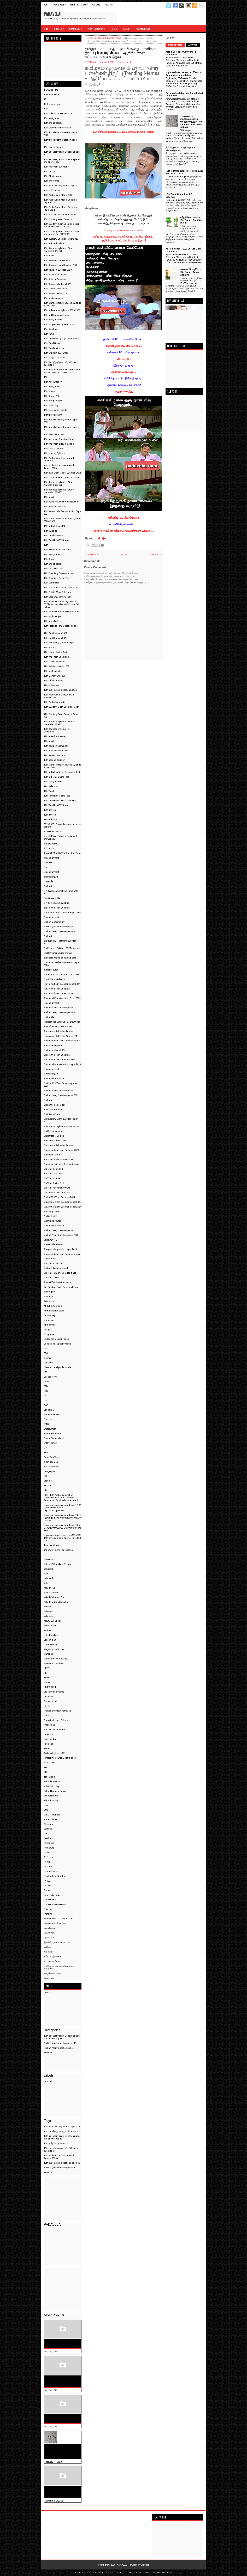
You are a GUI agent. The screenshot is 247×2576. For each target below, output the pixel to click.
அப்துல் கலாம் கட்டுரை (55, 1923)
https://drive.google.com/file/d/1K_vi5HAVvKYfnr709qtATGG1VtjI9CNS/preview (62, 1528)
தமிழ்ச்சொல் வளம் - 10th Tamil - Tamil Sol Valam (191, 220)
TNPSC (47, 1862)
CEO (46, 1353)
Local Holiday (50, 1644)
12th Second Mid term (55, 755)
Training (48, 1909)
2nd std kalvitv (51, 843)
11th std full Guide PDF (55, 526)
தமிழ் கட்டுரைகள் (52, 1956)
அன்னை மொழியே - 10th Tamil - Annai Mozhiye (190, 272)
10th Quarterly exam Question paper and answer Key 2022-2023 (61, 232)
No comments (125, 62)
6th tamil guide (51, 969)
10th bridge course (53, 123)
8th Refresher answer (54, 1131)
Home (46, 4)
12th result (49, 741)
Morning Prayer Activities (56, 1658)
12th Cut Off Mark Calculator (58, 592)
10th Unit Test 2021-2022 (56, 353)
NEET (46, 1668)
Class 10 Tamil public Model (57, 1367)
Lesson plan (50, 1640)
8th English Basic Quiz (55, 1078)
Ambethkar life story (54, 1310)
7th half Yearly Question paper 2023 (61, 1012)
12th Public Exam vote (54, 702)
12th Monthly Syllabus (54, 676)
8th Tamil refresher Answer (57, 1187)
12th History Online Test (55, 652)
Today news (50, 1899)
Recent (47, 1748)
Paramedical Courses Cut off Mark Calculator (61, 2419)
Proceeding (49, 1724)
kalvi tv (47, 1583)
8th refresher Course (54, 1136)
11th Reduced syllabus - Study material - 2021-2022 (59, 491)
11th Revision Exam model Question (61, 501)
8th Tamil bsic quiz (53, 1173)
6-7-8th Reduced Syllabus (56, 903)
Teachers (48, 1838)
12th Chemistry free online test (59, 573)
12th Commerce (51, 582)
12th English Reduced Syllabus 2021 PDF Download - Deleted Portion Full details (61, 604)
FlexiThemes (90, 2572)
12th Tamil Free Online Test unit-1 (60, 800)
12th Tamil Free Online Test (57, 795)
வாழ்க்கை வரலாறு (53, 1973)
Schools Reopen (52, 1800)
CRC (46, 1395)
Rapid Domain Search (163, 2572)
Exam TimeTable (52, 1457)
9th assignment (51, 1211)
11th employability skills (55, 410)
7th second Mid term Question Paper (62, 1040)
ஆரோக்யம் (49, 1932)
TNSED (47, 1881)
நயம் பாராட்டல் (52, 1961)
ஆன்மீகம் (49, 1937)
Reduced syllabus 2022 (55, 1753)
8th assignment (51, 1069)
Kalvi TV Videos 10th (54, 1597)
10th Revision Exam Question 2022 (61, 265)
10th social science (53, 298)
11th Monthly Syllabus (54, 453)
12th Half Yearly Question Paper (59, 642)
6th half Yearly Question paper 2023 (61, 931)
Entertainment (50, 1443)
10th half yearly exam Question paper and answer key (62, 2037)
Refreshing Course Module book (60, 1758)
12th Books (49, 559)
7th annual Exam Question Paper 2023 (62, 998)
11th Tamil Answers (53, 535)
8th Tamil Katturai (52, 1178)
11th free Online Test (54, 434)
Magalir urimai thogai (54, 1649)
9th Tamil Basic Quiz (53, 1263)
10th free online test (53, 147)
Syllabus (48, 1828)
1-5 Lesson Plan (51, 94)
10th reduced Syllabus (55, 243)
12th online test (51, 685)
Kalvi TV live (49, 1587)
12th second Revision (54, 760)
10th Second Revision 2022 (57, 288)
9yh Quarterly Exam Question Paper (61, 1287)
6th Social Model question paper (60, 957)
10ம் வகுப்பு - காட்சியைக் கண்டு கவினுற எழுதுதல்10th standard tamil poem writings (61, 2451)
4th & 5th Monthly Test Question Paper (62, 853)
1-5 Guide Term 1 (52, 90)
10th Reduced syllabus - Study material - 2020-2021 (59, 249)
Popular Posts (175, 45)
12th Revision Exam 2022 (56, 750)
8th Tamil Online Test (54, 1183)
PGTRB (47, 1706)
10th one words (51, 180)
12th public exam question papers (60, 690)
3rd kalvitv (49, 848)
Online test (49, 1696)
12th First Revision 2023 (55, 638)
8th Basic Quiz (51, 1073)
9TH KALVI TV (50, 1240)
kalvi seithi (49, 1578)
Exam (46, 1452)
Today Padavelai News (55, 1904)
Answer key (49, 1315)
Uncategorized (143, 28)
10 (45, 99)
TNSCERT (48, 1866)
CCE (46, 1348)
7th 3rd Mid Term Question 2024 (59, 993)
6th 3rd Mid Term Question (57, 907)
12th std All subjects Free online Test (62, 772)
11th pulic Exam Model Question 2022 (62, 472)
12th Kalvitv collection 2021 (57, 666)
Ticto (46, 1852)
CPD (46, 1386)
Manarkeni (49, 1654)
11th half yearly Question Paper (59, 439)
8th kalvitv (49, 1100)
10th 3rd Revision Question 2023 (59, 113)
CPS (46, 1391)
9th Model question (53, 1244)
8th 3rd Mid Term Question (57, 1055)
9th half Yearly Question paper (58, 1230)
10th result (49, 255)
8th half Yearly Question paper (58, 1090)
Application (49, 1324)
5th (45, 867)
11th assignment (52, 386)
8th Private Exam (52, 1114)
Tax (45, 1833)
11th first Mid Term (53, 415)
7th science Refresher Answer (58, 1031)
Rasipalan (49, 1744)
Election (48, 1419)
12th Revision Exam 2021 (56, 746)
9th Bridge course (52, 1220)
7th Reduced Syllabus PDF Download (62, 1022)
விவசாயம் (49, 1978)
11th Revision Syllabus (55, 506)
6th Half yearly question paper (58, 926)
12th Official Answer (54, 680)
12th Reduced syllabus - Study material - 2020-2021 (59, 723)
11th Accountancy (53, 382)
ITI (45, 1554)
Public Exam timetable (54, 1729)
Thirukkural (49, 1847)
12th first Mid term (53, 621)
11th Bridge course (53, 400)
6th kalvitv (49, 936)
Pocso (47, 1715)
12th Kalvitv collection (54, 661)
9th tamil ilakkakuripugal (56, 1268)
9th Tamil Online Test (54, 1277)
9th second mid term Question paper (62, 1254)
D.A (45, 1400)
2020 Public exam (52, 831)
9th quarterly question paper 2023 (60, 1249)
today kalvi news (52, 1895)
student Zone (50, 1819)
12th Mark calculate (53, 671)
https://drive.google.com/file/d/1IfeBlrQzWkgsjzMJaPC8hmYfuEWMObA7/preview (62, 1518)
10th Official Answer (54, 176)
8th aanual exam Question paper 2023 (62, 1064)
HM (45, 1490)
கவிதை (47, 1947)
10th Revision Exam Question (58, 260)
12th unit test (50, 814)
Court (46, 1381)
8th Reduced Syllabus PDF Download (62, 1126)
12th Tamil (49, 791)
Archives (192, 45)
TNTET (47, 1885)
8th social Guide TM (53, 1154)
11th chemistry (51, 405)
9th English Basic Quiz (55, 1225)
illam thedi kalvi (51, 1545)
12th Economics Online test (57, 597)
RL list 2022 (49, 1762)
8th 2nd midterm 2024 (54, 1050)
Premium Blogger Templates (138, 2572)
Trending (48, 1914)
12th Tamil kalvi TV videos (56, 805)
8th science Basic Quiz (55, 1140)
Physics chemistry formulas (57, 1710)
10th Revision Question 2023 (58, 270)
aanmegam (49, 1291)
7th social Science (53, 1045)
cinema (47, 1358)
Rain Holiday (50, 1739)
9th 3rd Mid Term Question (57, 1192)
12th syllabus (50, 786)
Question (48, 1734)
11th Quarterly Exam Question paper (61, 477)
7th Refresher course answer (58, 1026)
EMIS (46, 1424)
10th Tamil (49, 334)
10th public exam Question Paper (60, 214)
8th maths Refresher (54, 1109)
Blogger (145, 2564)
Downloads (61, 4)
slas (46, 1805)
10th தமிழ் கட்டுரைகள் (55, 357)
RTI (45, 1772)
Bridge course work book (56, 1339)
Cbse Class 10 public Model (57, 1343)
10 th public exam (52, 104)
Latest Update (51, 1635)
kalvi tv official (51, 1592)
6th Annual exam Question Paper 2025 (62, 912)
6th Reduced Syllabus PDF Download (62, 948)
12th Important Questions (56, 657)
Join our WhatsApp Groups (57, 1564)
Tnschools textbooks (54, 1876)
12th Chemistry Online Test (57, 578)
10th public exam (52, 190)
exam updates (51, 1462)
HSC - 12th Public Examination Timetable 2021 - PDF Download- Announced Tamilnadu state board (61, 1498)
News (46, 1677)
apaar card (49, 1320)
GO (45, 1476)
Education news (113, 38)
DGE (46, 1405)
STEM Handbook (52, 1814)
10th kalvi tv (49, 171)
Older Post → (155, 554)
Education (99, 38)
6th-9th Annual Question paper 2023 (61, 974)
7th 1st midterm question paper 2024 (62, 984)
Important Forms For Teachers (58, 1550)
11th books (49, 391)
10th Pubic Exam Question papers (60, 185)
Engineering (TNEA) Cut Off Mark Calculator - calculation (61, 2381)
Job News (49, 1559)
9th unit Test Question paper (57, 1282)
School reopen (51, 1795)
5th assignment (51, 872)
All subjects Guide (53, 1306)
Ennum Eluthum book (54, 1438)
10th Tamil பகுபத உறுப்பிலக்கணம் (61, 338)
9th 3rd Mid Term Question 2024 (59, 1197)
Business (60, 27)
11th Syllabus (50, 531)
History (47, 1485)
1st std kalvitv (50, 819)
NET (46, 1673)
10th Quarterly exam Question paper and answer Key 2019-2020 (61, 225)
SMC (46, 1810)
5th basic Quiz (51, 876)
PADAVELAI (52, 14)
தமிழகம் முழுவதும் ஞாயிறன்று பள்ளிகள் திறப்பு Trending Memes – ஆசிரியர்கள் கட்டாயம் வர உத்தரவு (120, 52)
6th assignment (51, 917)
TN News (48, 1857)
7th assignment (51, 1003)
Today (47, 1890)
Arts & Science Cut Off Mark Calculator (59, 2344)
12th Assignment (52, 554)
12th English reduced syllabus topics (62, 611)
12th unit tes (50, 810)
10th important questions (56, 166)
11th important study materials (59, 444)
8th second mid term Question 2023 (61, 1150)
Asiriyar (47, 1329)
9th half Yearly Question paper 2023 (61, 1235)
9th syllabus (50, 1258)
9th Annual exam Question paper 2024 (62, 1206)
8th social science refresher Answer (61, 1164)
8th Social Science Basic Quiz (58, 1159)
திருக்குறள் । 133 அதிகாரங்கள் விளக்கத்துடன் (55, 2492)
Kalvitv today (50, 1625)
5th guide (48, 881)
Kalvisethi (48, 1616)
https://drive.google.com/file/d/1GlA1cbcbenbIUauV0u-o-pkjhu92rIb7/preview (62, 1508)
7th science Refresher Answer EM (60, 1036)
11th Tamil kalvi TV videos (56, 540)
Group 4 (48, 1480)
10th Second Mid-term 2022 (57, 284)
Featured (96, 4)
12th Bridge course (53, 564)
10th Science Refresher (55, 279)
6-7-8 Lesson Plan (52, 898)
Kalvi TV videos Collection (56, 1602)
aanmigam (49, 1296)
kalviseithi (49, 1611)
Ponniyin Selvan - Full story (57, 1720)
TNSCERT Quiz (51, 1871)
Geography (49, 1471)
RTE (45, 1767)
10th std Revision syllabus (56, 315)
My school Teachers (53, 1663)
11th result (49, 497)
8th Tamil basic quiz (53, 1169)
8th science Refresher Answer (58, 1145)
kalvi (46, 1573)
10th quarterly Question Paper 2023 (61, 239)
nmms (47, 1682)
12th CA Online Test (53, 568)
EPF (45, 1447)
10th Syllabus (50, 329)
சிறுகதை (48, 1951)
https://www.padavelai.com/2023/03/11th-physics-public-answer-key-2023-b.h (62, 1538)
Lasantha (119, 2572)
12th (46, 545)
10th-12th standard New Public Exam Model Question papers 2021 (62, 371)
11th (46, 377)
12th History (50, 647)
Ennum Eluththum (52, 1433)
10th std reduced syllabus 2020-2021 (62, 310)
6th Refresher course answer (58, 953)
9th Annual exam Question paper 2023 (62, 1202)
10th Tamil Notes (52, 343)
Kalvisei (47, 1606)
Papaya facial (50, 1701)
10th (46, 108)
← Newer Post (92, 554)
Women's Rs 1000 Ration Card (58, 1918)
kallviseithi (49, 1569)
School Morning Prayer (55, 1791)
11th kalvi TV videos (53, 448)
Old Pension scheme (54, 1691)
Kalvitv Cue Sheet (52, 1621)
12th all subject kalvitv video (57, 549)
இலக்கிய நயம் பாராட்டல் (57, 1942)
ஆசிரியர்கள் (50, 1928)
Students (48, 1824)
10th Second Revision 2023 (57, 293)
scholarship (49, 1777)
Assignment (50, 1334)
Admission (49, 1301)
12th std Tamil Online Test (56, 777)
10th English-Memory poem (57, 127)
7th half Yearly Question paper (58, 1007)
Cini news (48, 1362)
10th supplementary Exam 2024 (59, 324)
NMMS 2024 (50, 1687)
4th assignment (51, 858)
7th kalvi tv (49, 1017)
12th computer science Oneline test (61, 587)
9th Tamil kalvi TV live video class (60, 1273)
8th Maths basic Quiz (54, 1105)
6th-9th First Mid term (54, 979)
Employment (50, 1429)
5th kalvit (48, 886)
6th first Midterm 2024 (54, 922)
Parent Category (79, 4)
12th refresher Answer (55, 736)
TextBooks (49, 1843)
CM (45, 1372)
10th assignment (52, 118)
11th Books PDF (52, 396)
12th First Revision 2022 (55, 633)
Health (110, 4)
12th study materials (54, 781)
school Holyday (51, 1786)
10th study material (53, 319)
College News (50, 1377)
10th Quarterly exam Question (58, 219)
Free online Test (51, 1466)
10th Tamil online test (54, 348)
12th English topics (53, 616)
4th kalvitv (49, 862)
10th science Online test (55, 274)
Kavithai (47, 1630)
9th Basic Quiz (51, 1216)
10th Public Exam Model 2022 (58, 195)
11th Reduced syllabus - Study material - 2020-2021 (59, 483)
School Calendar (52, 1781)
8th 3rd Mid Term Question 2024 (59, 1059)
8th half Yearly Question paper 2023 (61, 1095)
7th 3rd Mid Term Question (57, 988)
